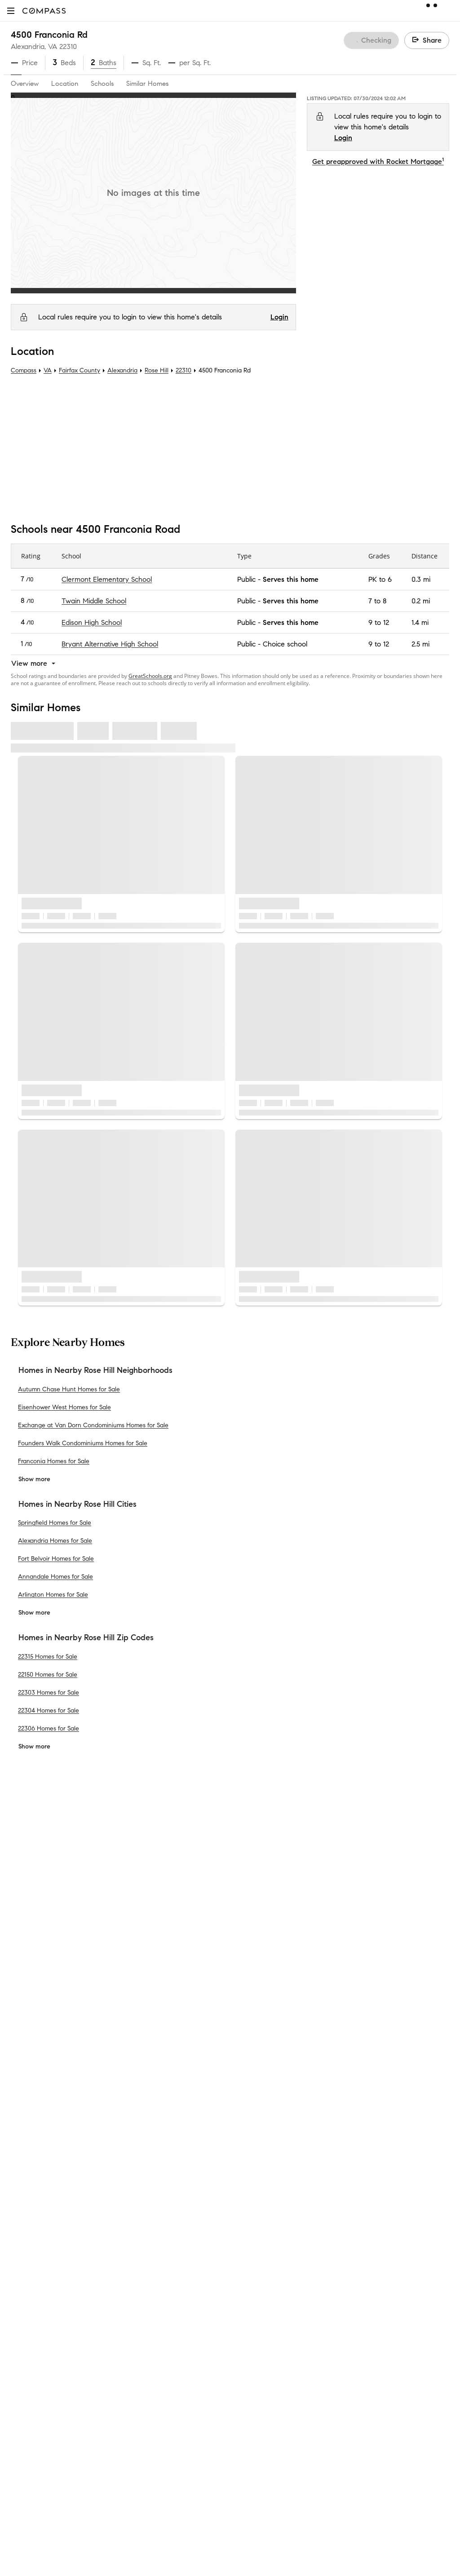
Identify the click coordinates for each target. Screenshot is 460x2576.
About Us (25, 1921)
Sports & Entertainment (160, 2165)
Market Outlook (148, 1978)
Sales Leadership (38, 1950)
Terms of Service (408, 1987)
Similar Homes (147, 84)
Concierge (139, 1921)
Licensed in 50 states (268, 2311)
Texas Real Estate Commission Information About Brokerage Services (331, 2227)
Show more (34, 1479)
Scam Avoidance (311, 1997)
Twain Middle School (94, 601)
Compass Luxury (150, 2022)
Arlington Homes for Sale (53, 1594)
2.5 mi (420, 644)
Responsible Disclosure (376, 1997)
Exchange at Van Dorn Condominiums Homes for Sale (93, 1425)
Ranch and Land (149, 2194)
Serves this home (290, 579)
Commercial (141, 2151)
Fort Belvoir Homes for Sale (56, 1558)
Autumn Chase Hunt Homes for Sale (69, 1389)
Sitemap (135, 2237)
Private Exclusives (150, 1935)
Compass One (145, 1993)
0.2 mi (420, 601)
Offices (22, 2022)
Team (19, 1935)
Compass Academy (154, 2065)
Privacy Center (258, 1997)
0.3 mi (420, 579)
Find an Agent (145, 2036)
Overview (25, 84)
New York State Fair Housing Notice (285, 2252)
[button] (11, 10)
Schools (102, 84)
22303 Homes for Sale (48, 1692)
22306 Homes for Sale (48, 1728)
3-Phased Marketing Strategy (169, 1964)
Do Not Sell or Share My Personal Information (307, 1987)
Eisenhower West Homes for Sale (64, 1407)
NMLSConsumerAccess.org (386, 2302)
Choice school (285, 644)
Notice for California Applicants (362, 2008)
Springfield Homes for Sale (54, 1523)
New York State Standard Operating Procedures (301, 2260)
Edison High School (92, 622)
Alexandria (122, 370)
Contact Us (28, 2007)
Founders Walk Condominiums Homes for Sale (82, 1443)
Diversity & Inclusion (154, 2108)
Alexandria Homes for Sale (55, 1541)
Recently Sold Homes (156, 2223)
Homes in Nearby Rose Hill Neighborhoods (95, 1370)
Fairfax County (79, 370)
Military (134, 2180)
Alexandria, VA (34, 46)
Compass (23, 370)
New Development (152, 2137)
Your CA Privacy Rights (366, 2019)
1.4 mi (420, 622)
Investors (25, 1964)
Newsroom (27, 2036)
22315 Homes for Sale (47, 1656)
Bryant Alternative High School (110, 644)
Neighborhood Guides (157, 2122)
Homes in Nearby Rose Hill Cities (77, 1504)
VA (48, 370)
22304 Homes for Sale (48, 1710)
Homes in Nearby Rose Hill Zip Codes (86, 1637)
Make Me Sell (144, 2007)
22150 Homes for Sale (47, 1674)
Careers (23, 1993)
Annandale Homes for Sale (55, 1576)
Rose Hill (156, 370)
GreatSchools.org (150, 676)
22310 (68, 46)
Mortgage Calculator (156, 2050)
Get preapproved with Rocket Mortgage (378, 161)
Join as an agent (37, 1978)
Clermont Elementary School (107, 579)
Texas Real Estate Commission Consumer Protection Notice (318, 2235)
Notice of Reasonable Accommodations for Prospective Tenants (324, 2268)
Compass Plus (145, 2079)
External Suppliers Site (158, 2208)
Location (64, 84)
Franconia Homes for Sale (53, 1461)
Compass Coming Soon (160, 1950)
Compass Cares (148, 2093)
